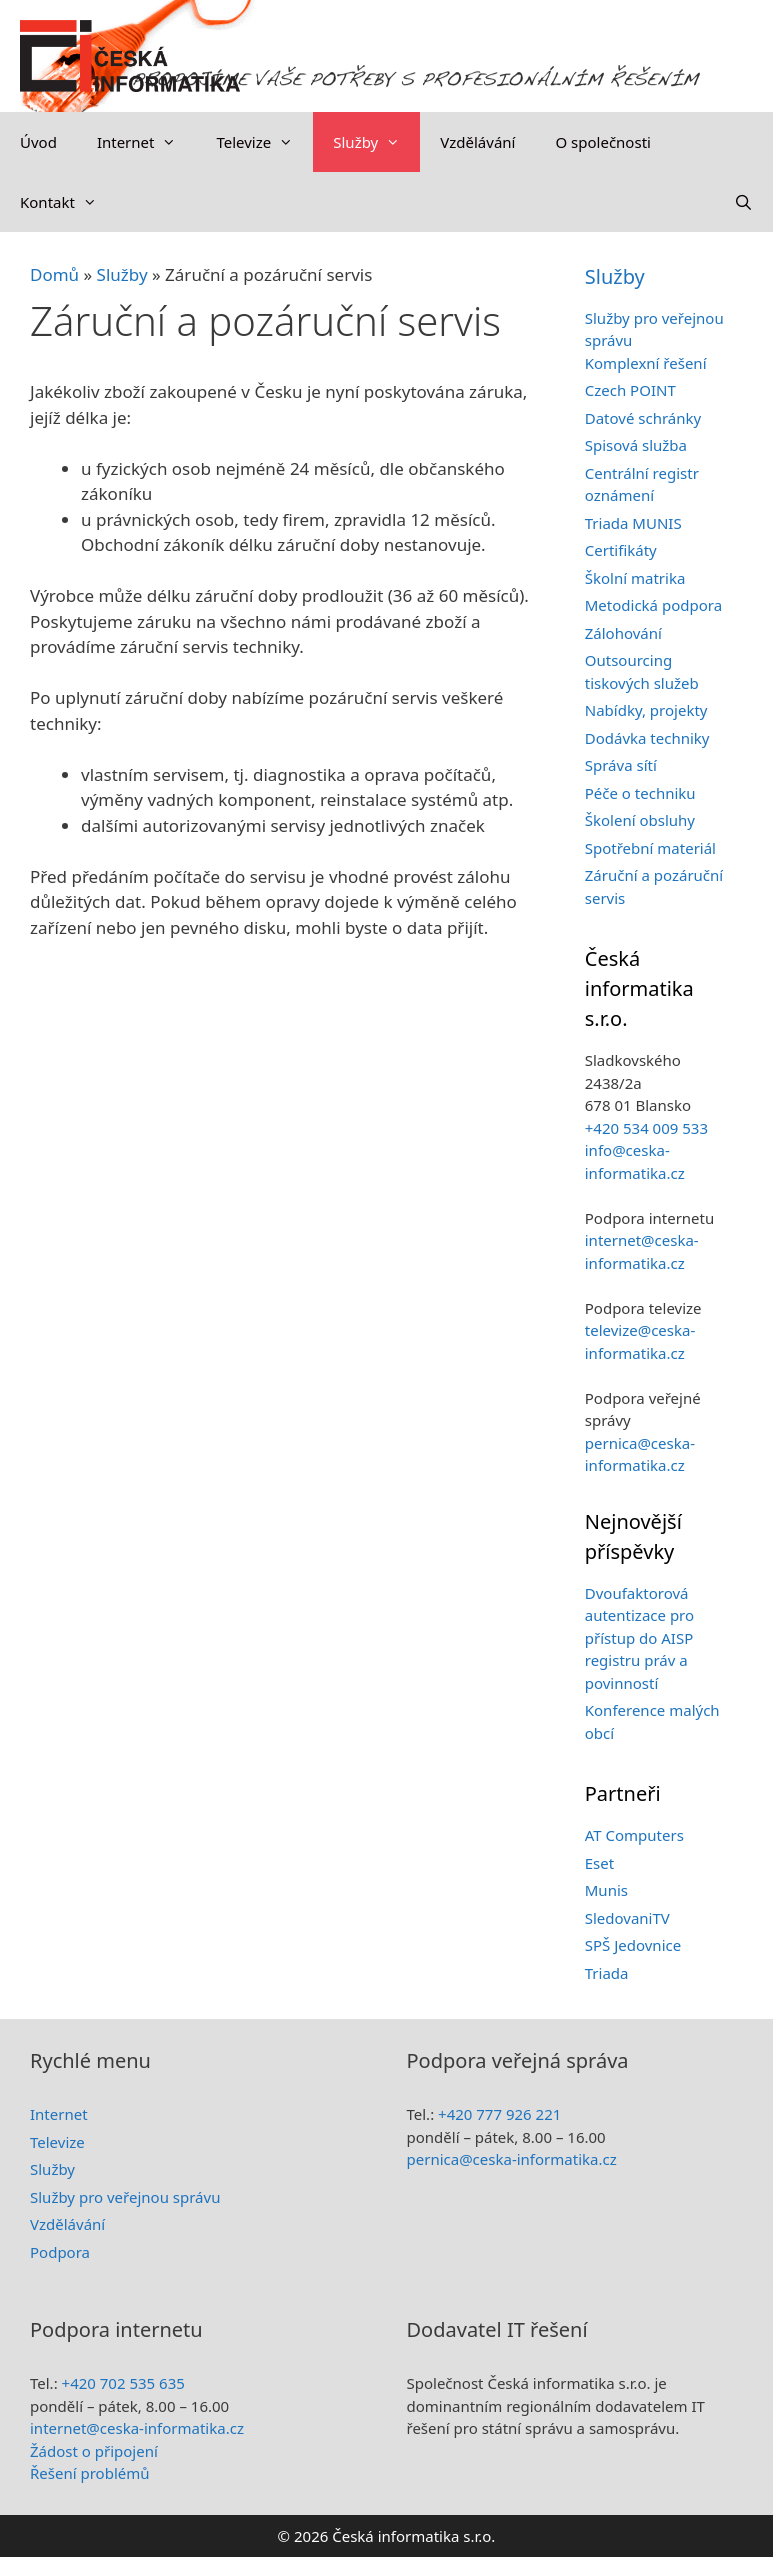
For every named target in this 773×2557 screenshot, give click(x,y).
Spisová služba (636, 445)
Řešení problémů (90, 2473)
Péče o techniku (640, 793)
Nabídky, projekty (646, 710)
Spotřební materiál (650, 848)
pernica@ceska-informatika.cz (512, 2159)
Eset (599, 1863)
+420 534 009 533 (646, 1128)
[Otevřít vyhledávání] (743, 202)
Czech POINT (630, 390)
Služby (376, 142)
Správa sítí (621, 765)
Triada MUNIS (633, 523)
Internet (147, 142)
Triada (607, 1973)
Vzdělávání (477, 142)
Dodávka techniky (647, 738)
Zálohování (623, 633)
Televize (264, 142)
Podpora (60, 2252)
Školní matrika (635, 578)
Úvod (38, 142)
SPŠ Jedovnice (633, 1945)
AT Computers (634, 1835)
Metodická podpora (653, 605)
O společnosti (602, 142)
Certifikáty (621, 550)
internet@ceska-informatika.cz (137, 2428)
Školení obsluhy (640, 820)
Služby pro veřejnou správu (125, 2197)
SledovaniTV (627, 1918)
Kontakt (68, 202)
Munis (606, 1890)
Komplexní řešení (646, 363)
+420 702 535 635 (123, 2383)
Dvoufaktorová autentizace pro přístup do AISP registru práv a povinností (639, 1638)
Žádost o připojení (94, 2451)
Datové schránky (643, 418)
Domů (54, 274)
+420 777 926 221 (499, 2114)
